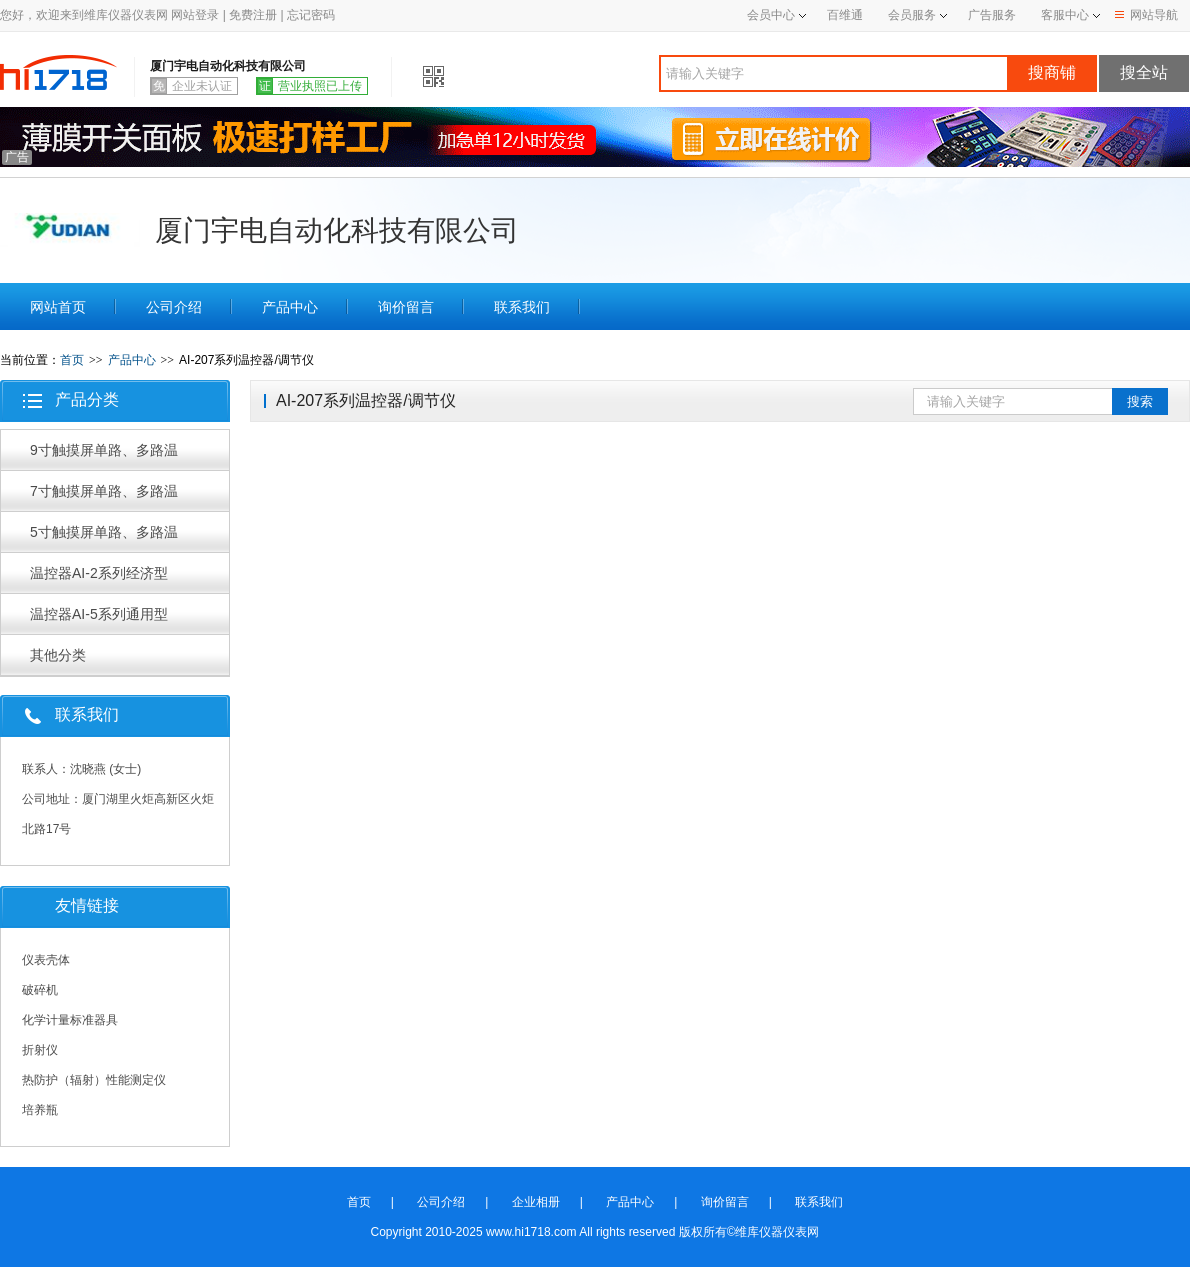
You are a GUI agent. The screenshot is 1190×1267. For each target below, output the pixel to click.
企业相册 (536, 1202)
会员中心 (776, 15)
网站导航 (1146, 15)
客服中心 (1065, 15)
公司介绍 (174, 307)
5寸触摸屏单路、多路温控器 (104, 538)
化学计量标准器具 (70, 1020)
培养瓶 (40, 1110)
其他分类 (58, 655)
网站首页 (58, 307)
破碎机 (40, 990)
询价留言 (406, 307)
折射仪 (40, 1050)
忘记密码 (311, 15)
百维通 (845, 15)
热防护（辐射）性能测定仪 (94, 1080)
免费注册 (253, 15)
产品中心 (290, 307)
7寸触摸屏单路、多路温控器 (104, 497)
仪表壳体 (46, 960)
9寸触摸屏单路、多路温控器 (104, 456)
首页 (72, 360)
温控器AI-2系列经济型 (99, 573)
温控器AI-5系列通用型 (99, 614)
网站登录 (195, 15)
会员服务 (912, 15)
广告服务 (992, 15)
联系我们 (522, 307)
